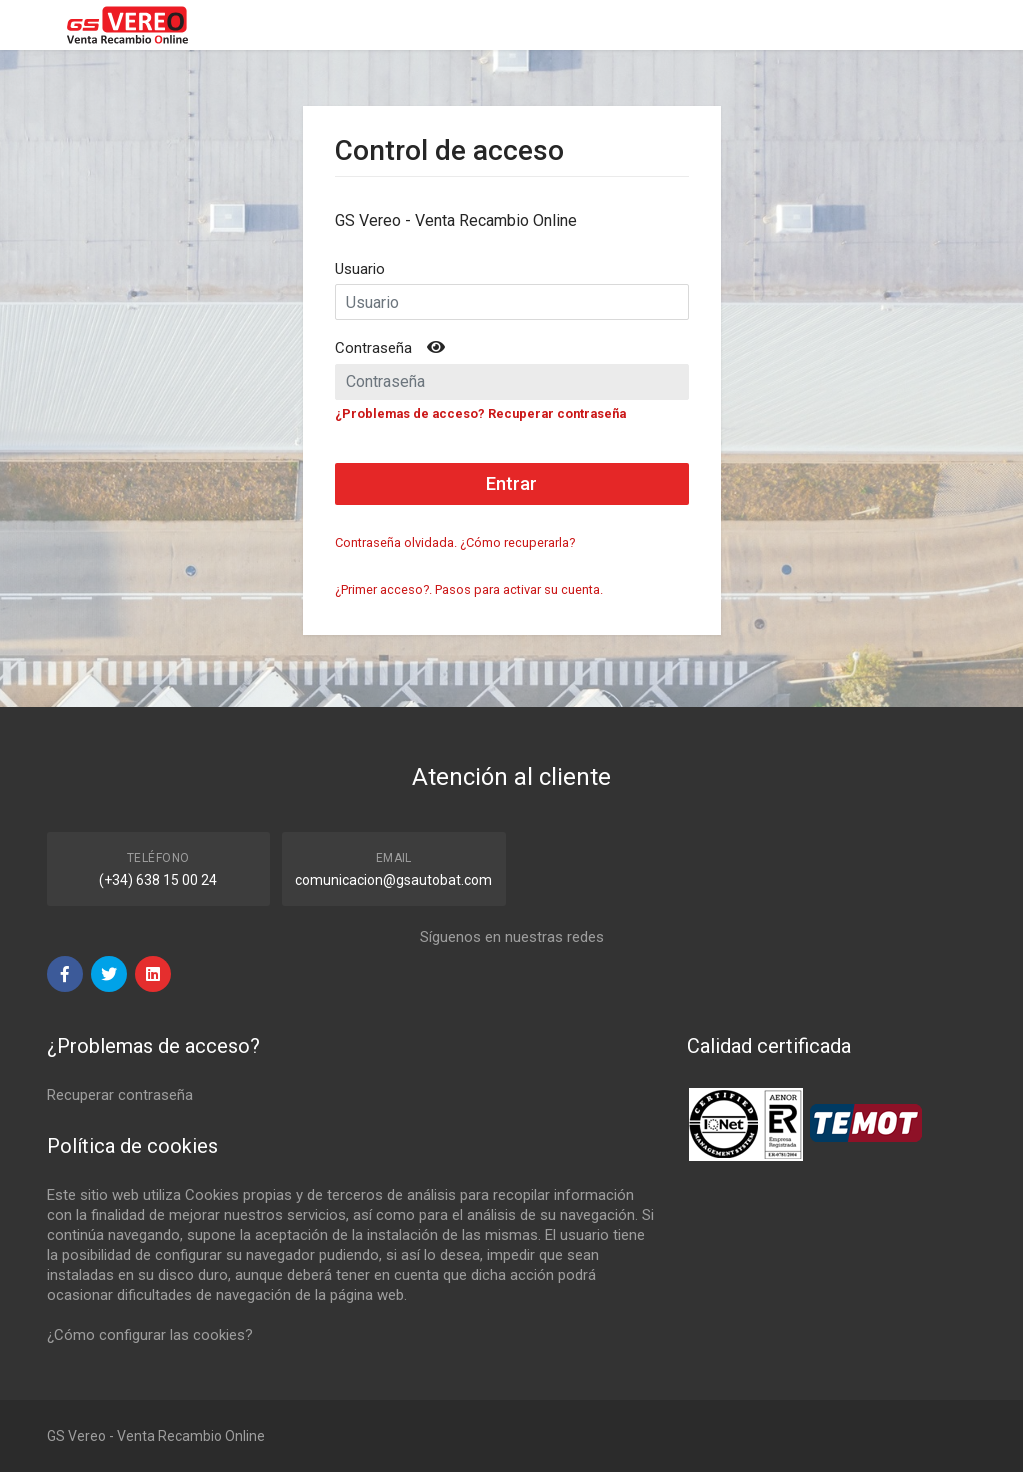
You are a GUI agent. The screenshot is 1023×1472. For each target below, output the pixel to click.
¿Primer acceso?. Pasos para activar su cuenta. (469, 589)
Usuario (360, 269)
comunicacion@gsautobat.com (393, 880)
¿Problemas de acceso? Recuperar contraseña (480, 413)
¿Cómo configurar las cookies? (150, 1335)
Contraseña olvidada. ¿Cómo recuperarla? (455, 542)
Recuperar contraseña (120, 1095)
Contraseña (373, 348)
